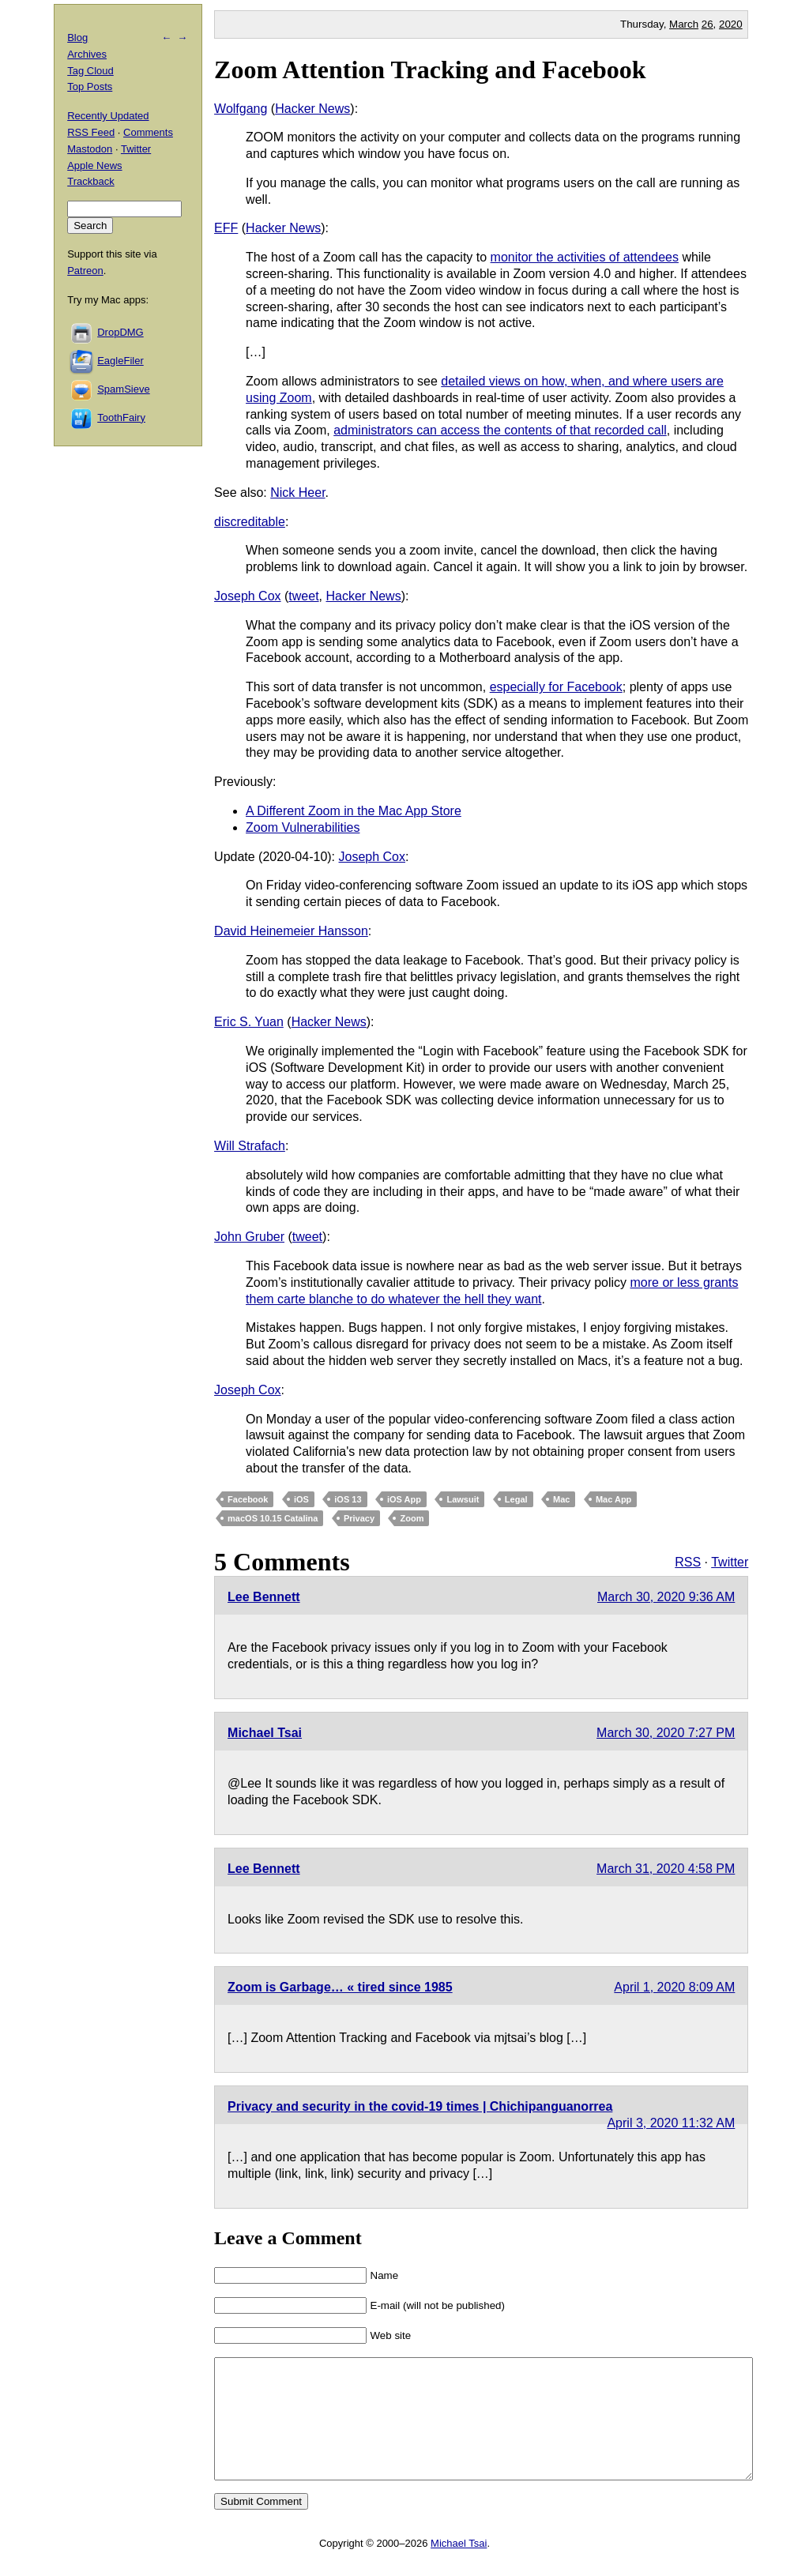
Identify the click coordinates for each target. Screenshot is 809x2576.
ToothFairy (121, 417)
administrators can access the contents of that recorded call (500, 430)
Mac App (613, 1499)
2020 (731, 24)
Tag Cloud (90, 71)
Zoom (411, 1518)
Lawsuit (462, 1499)
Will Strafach (249, 1146)
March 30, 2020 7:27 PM (665, 1732)
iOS (301, 1499)
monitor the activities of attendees (585, 257)
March (683, 24)
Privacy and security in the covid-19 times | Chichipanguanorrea (420, 2106)
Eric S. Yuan (249, 1022)
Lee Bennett (264, 1597)
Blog (77, 37)
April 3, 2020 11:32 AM (671, 2123)
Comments (148, 132)
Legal (516, 1499)
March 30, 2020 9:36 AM (666, 1597)
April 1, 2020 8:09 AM (674, 1987)
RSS (688, 1562)
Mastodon (89, 149)
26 (707, 24)
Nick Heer (297, 492)
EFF (226, 228)
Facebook (248, 1499)
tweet (303, 596)
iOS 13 (347, 1499)
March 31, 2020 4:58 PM (665, 1868)
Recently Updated (108, 116)
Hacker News (312, 108)
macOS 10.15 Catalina (273, 1518)
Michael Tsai (265, 1732)
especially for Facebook (556, 687)
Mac (561, 1499)
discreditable (249, 521)
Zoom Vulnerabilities (302, 827)
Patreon (85, 270)
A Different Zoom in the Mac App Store (353, 811)
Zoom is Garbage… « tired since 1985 (340, 1987)
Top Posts (89, 86)
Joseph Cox (247, 596)
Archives (87, 54)
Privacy (359, 1518)
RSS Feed (91, 132)
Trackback (90, 181)
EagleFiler (120, 361)
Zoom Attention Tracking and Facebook (429, 69)
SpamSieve (123, 389)
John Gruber (249, 1236)
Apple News (94, 165)
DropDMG (120, 332)
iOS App (404, 1499)
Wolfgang (240, 108)
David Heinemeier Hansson (291, 931)
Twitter (729, 1562)
